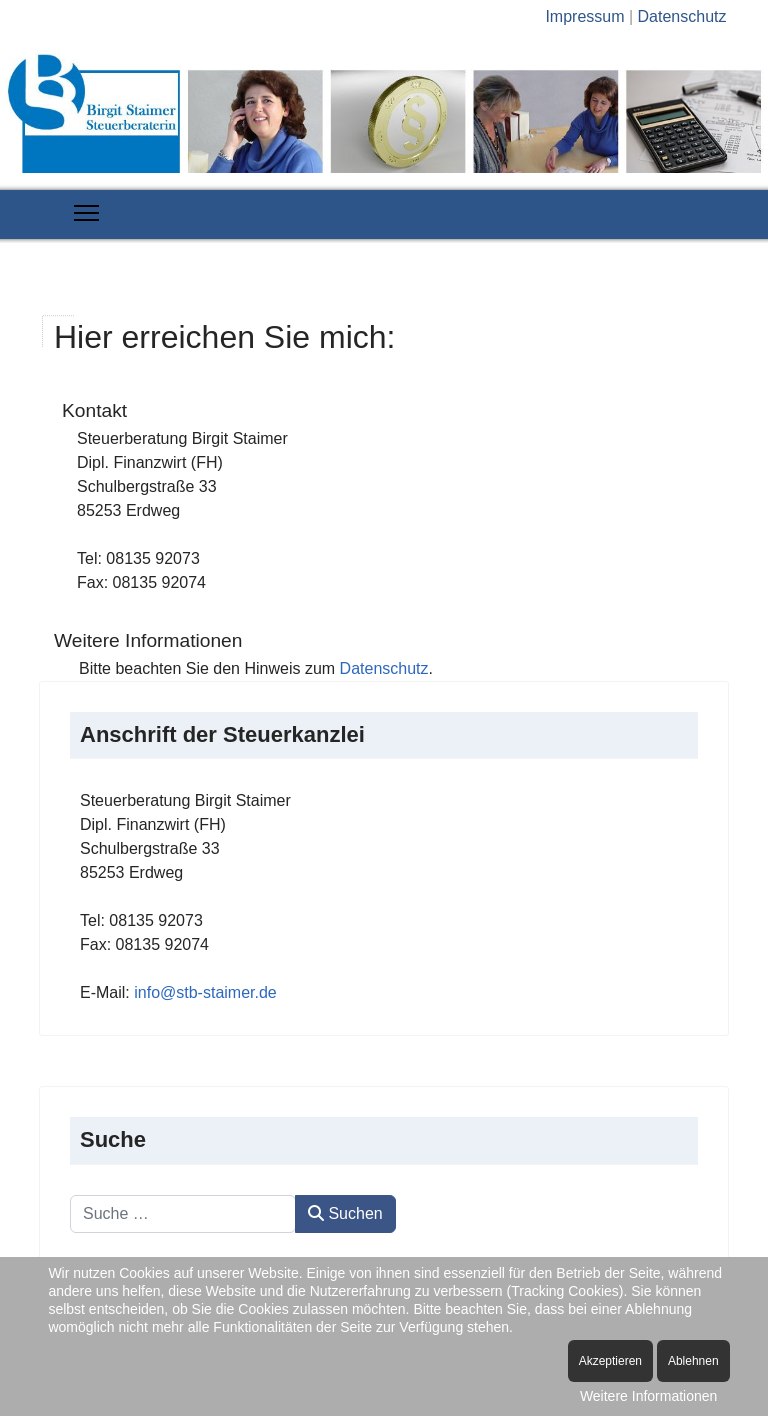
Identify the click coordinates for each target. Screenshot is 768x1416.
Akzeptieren (610, 1361)
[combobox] (183, 1214)
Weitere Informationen (648, 1396)
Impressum (584, 16)
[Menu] (86, 213)
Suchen (345, 1213)
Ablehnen (693, 1361)
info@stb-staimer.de (205, 992)
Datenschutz (682, 16)
